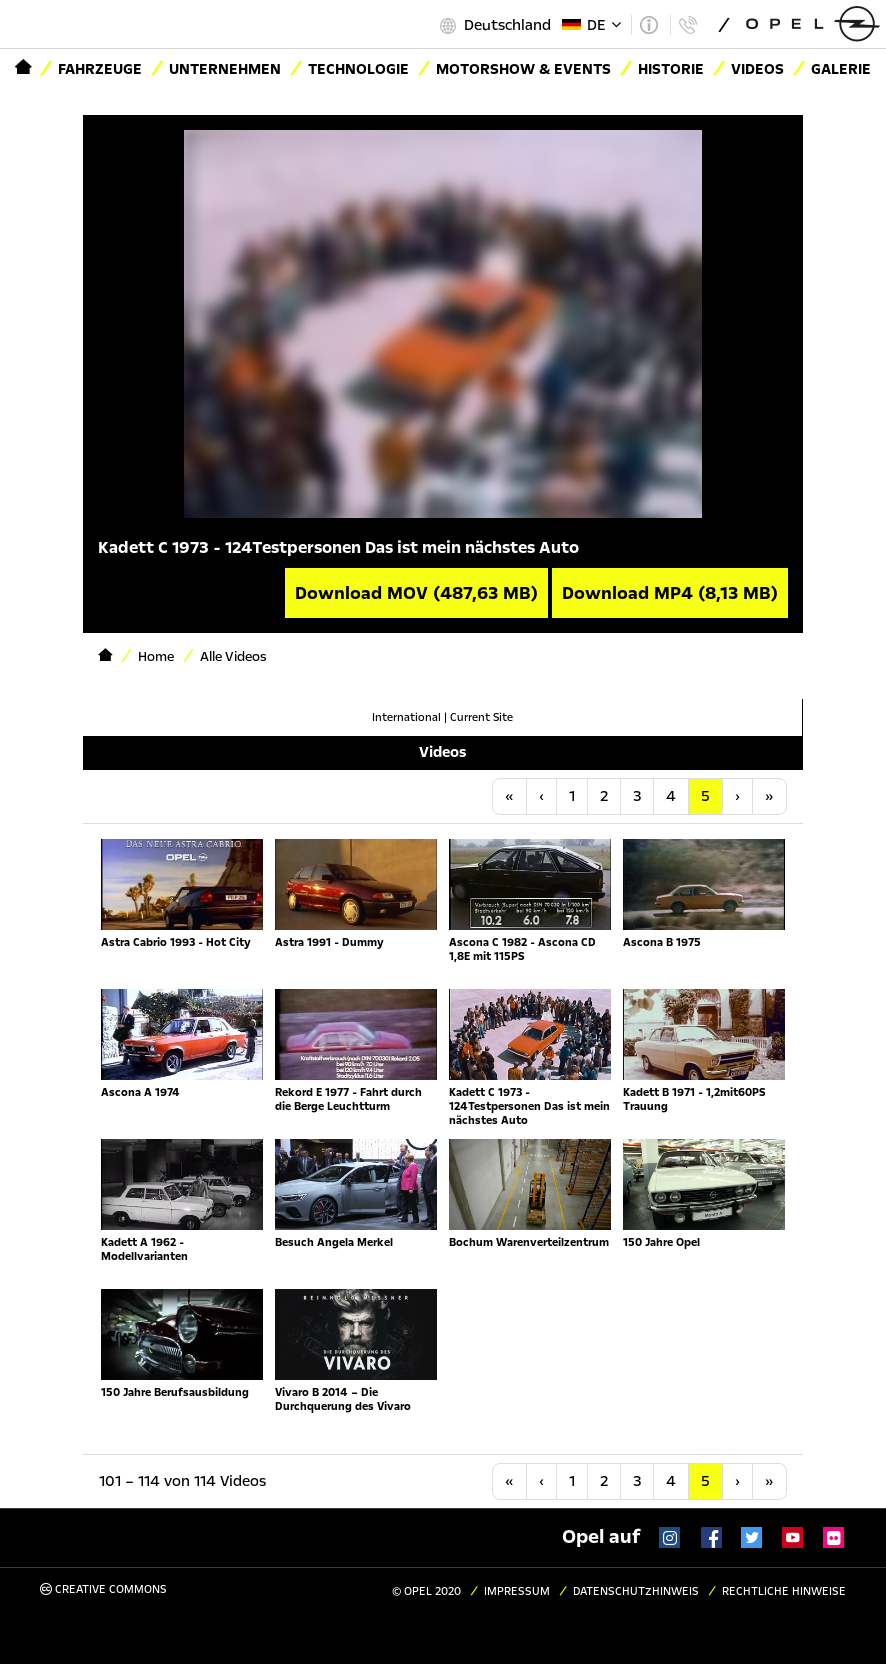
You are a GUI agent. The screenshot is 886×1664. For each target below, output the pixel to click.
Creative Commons (103, 1589)
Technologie (358, 69)
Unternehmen (225, 69)
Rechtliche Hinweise (784, 1591)
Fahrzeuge (100, 69)
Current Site (481, 717)
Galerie (841, 69)
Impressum (517, 1591)
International (406, 717)
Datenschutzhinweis (636, 1591)
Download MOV (416, 593)
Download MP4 (670, 593)
